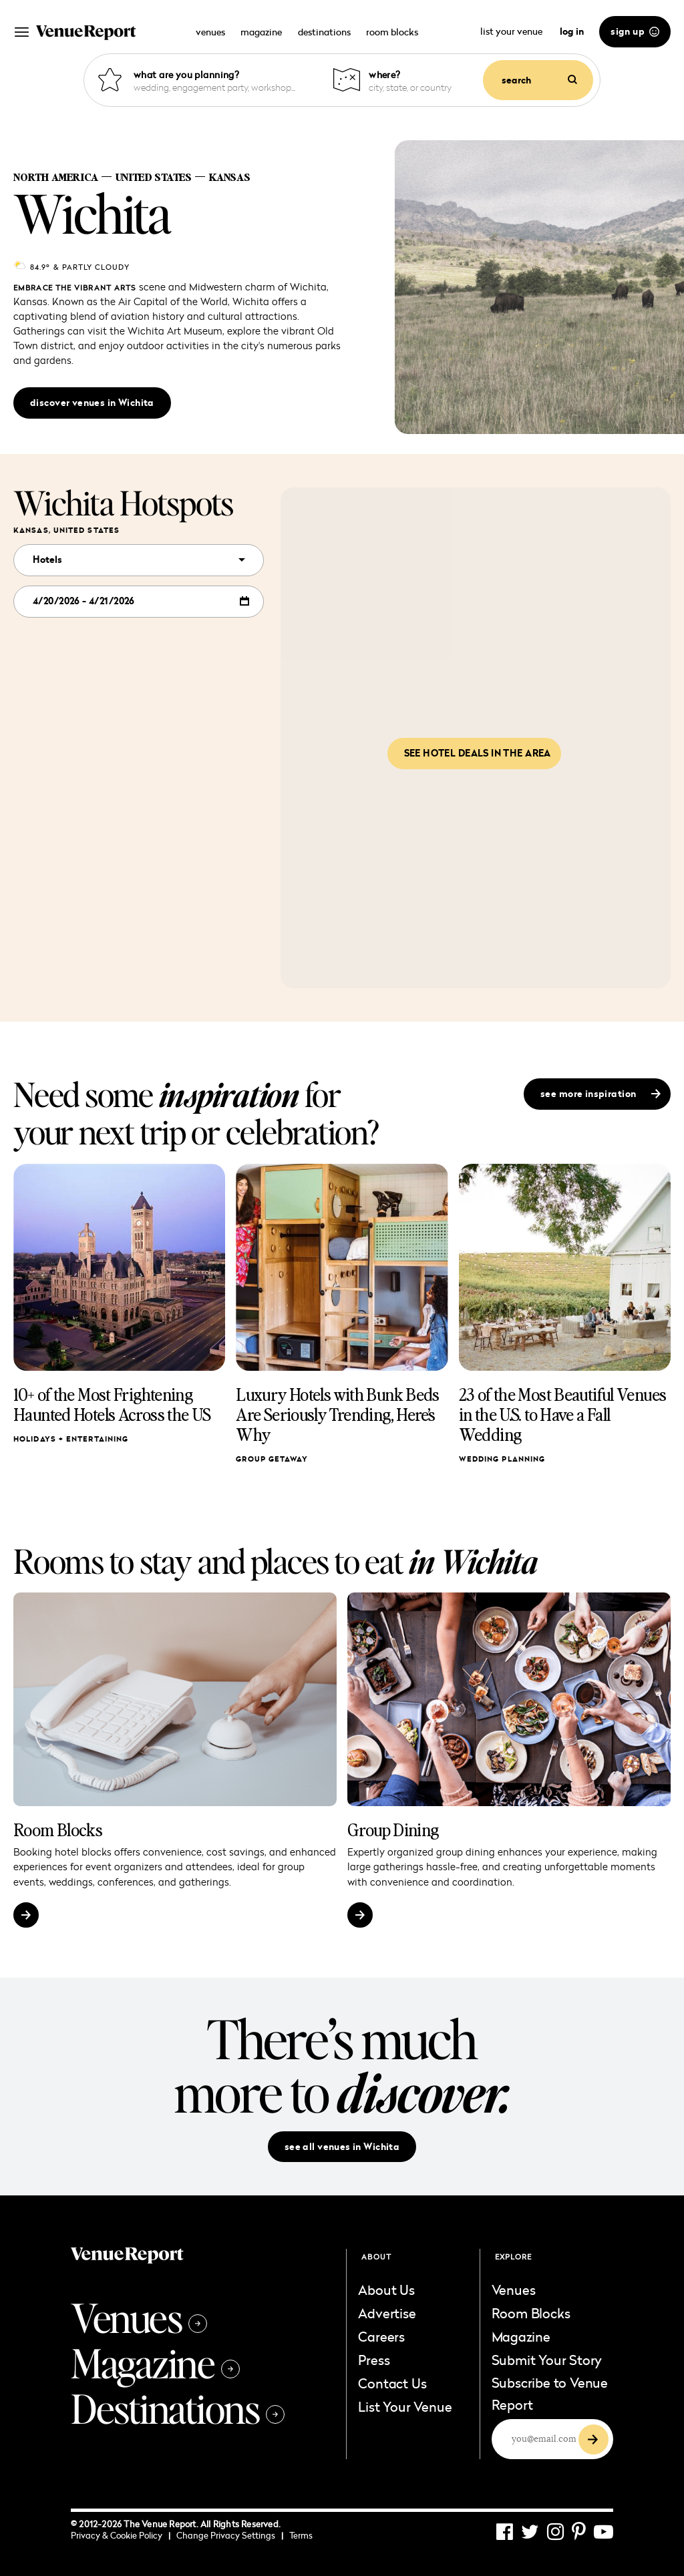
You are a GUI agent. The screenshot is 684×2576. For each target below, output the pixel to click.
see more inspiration (600, 1093)
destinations (324, 31)
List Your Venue (405, 2406)
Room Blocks (57, 1829)
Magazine (155, 2362)
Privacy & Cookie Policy (120, 2535)
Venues (139, 2317)
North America (55, 177)
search (539, 80)
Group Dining (393, 1829)
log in (572, 31)
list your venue (512, 31)
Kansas (229, 177)
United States (153, 177)
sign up (635, 31)
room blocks (392, 31)
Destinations (178, 2407)
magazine (261, 31)
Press (373, 2359)
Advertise (386, 2313)
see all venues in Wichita (342, 2146)
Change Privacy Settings (229, 2535)
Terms (301, 2535)
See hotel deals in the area (477, 753)
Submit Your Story (547, 2359)
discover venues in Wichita (92, 402)
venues (210, 31)
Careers (381, 2336)
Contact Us (392, 2383)
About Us (386, 2289)
